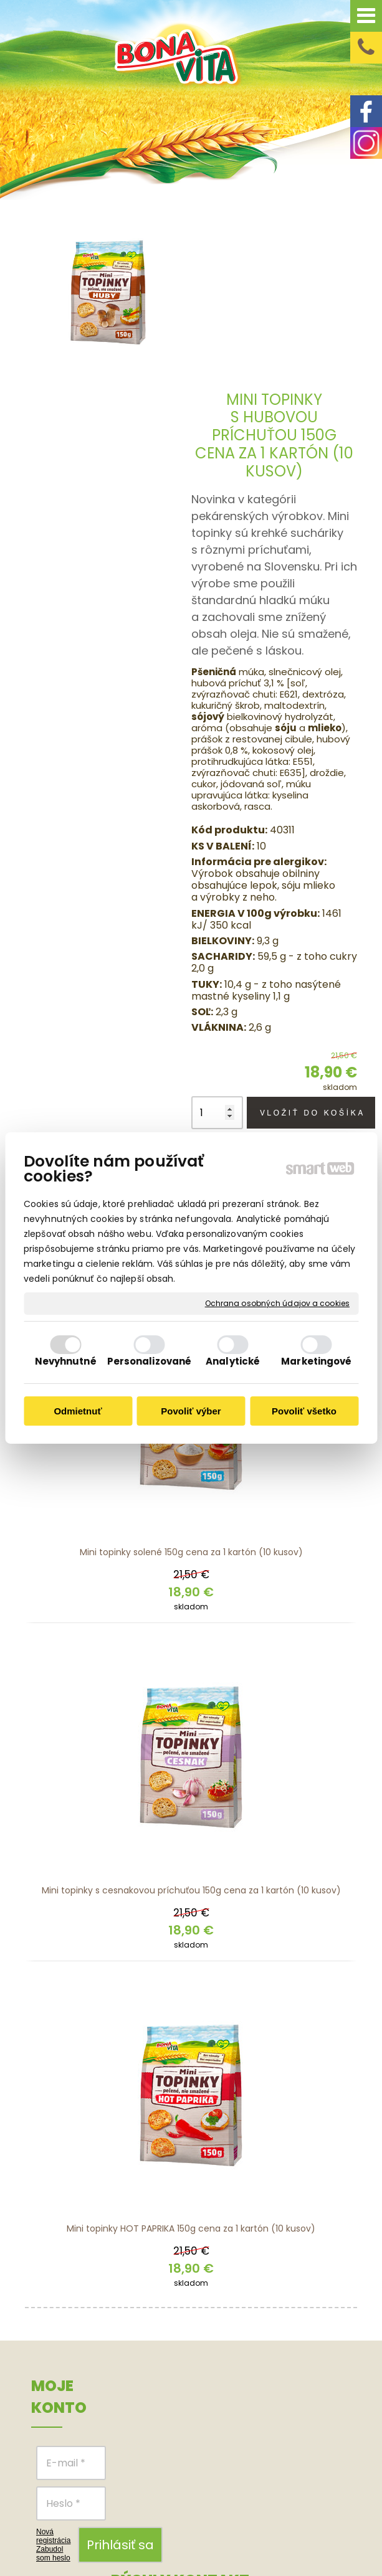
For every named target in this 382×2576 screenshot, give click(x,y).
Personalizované (149, 1361)
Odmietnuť (78, 1411)
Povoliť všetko (304, 1411)
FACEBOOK (248, 2278)
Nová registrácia (53, 2366)
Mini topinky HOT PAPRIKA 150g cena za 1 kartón (191, 2059)
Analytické (233, 1361)
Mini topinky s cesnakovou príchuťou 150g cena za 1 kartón (191, 1721)
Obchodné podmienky (306, 2263)
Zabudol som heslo (53, 2384)
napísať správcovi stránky (293, 2526)
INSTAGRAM (246, 2296)
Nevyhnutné (66, 1361)
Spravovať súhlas (263, 2539)
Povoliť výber (191, 1411)
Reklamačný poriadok (308, 2328)
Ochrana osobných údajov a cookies (277, 1304)
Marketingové (316, 1361)
